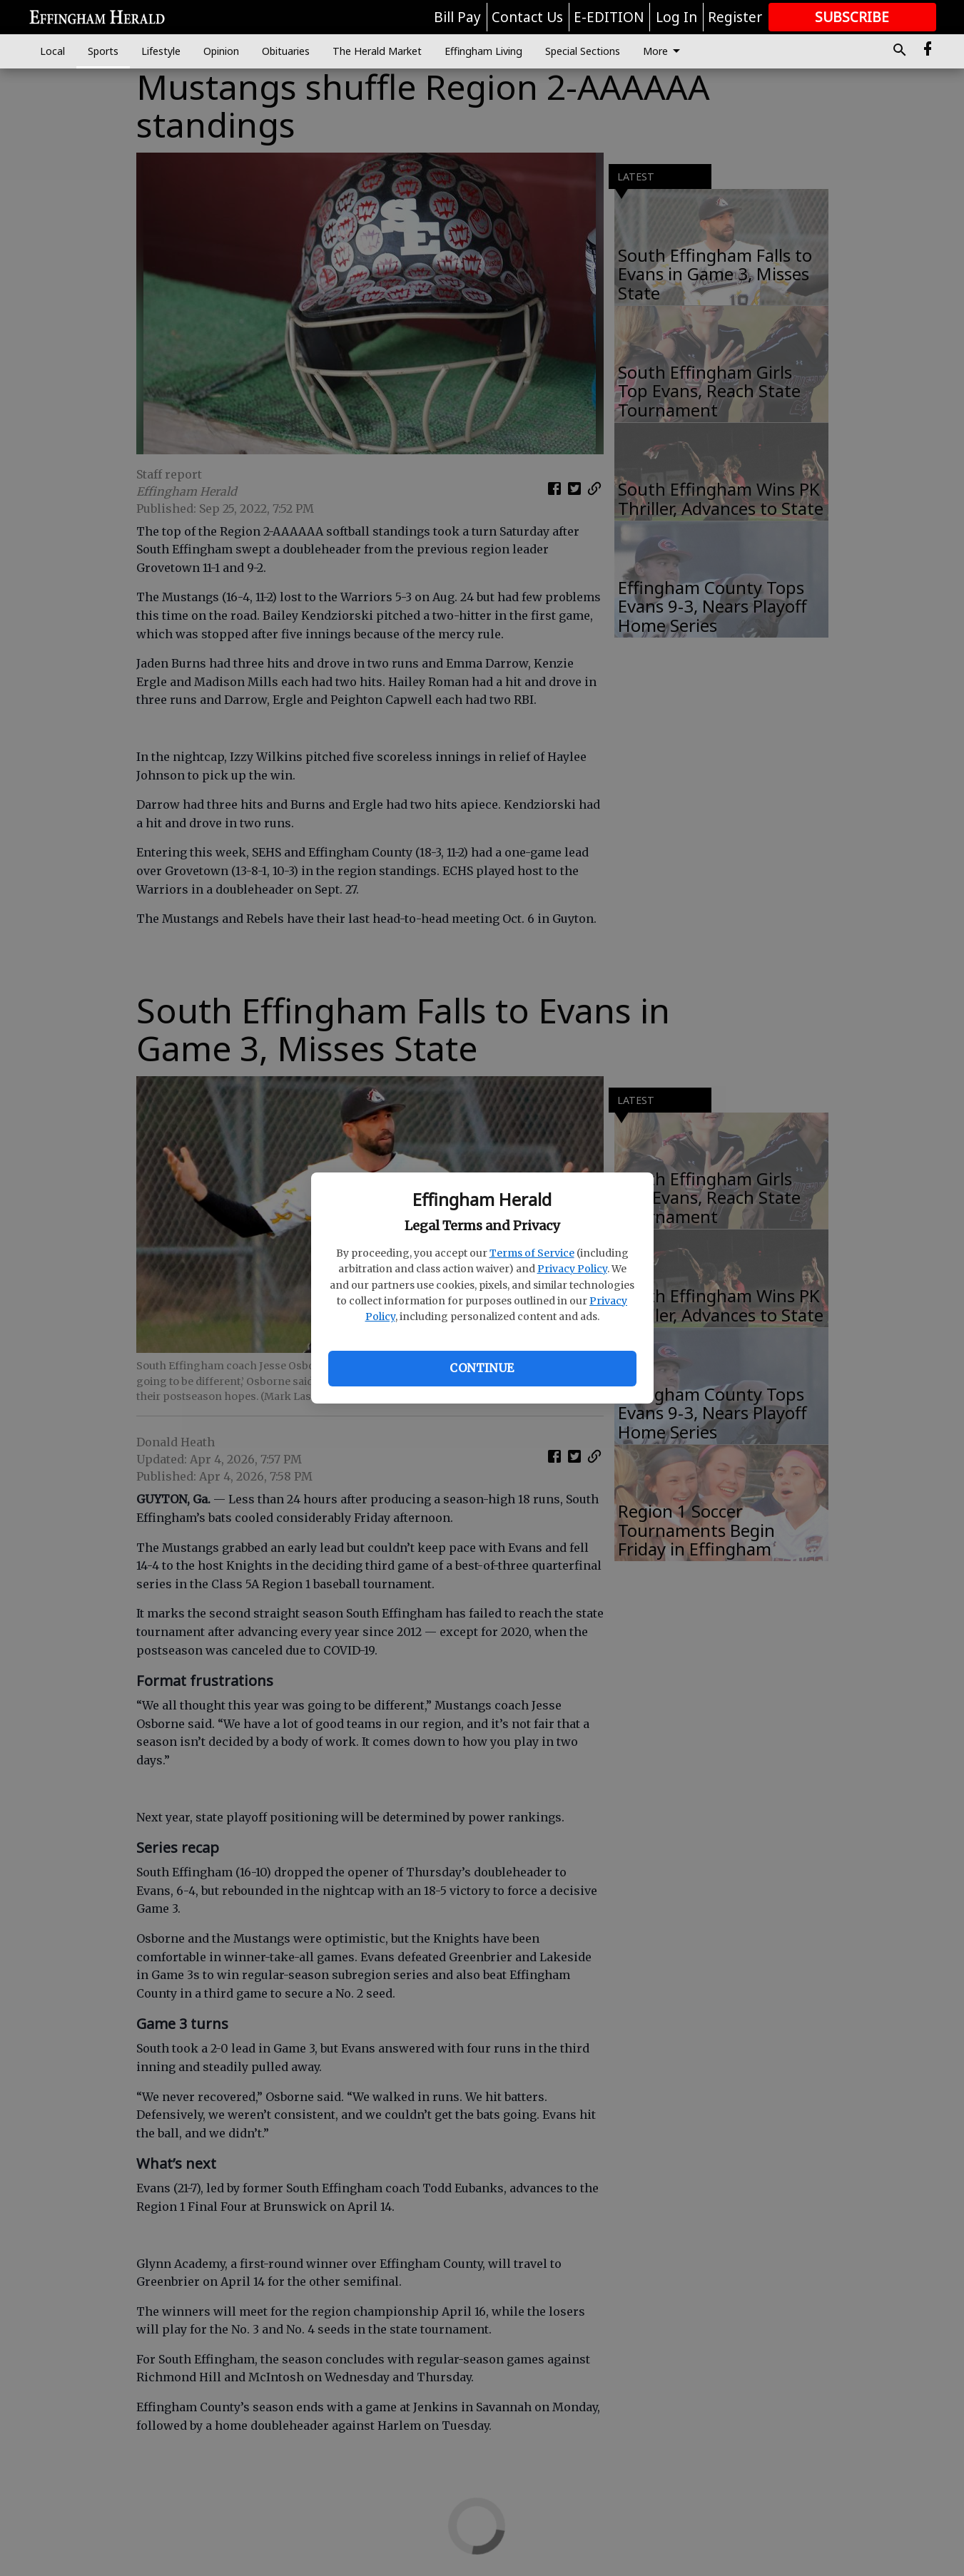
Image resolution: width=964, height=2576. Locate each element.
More (664, 51)
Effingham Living (483, 51)
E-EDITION (609, 17)
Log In (676, 17)
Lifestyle (161, 51)
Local (52, 51)
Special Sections (582, 51)
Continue (482, 1368)
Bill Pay (457, 17)
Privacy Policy (572, 1268)
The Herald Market (377, 51)
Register (735, 17)
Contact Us (527, 17)
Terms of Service (531, 1253)
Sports (103, 51)
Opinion (221, 51)
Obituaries (286, 51)
